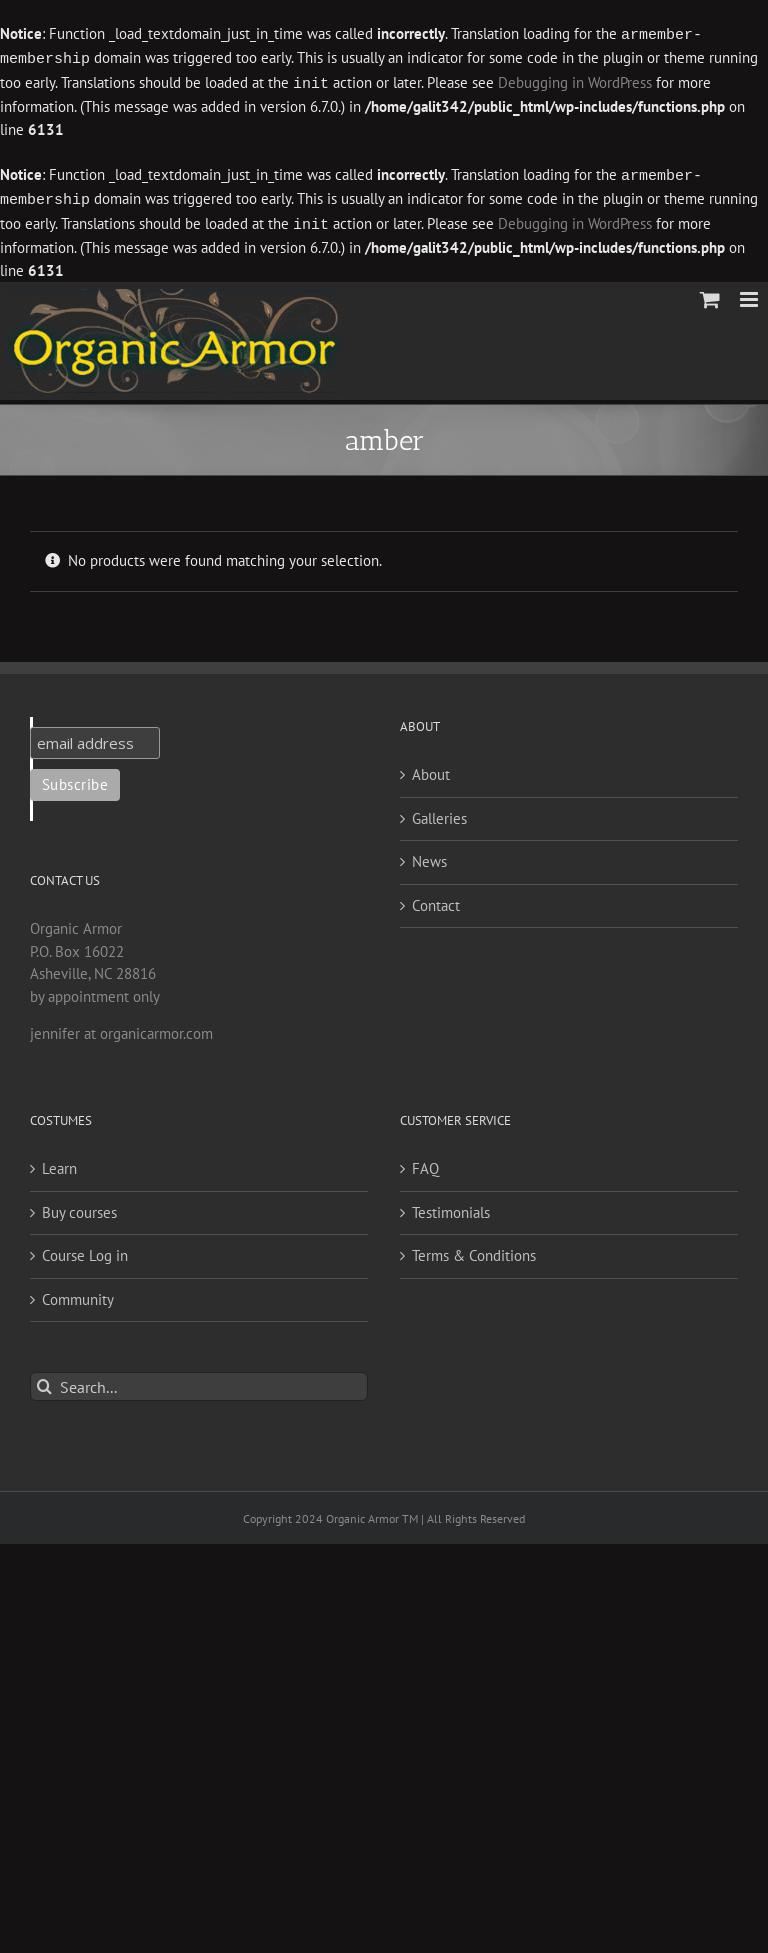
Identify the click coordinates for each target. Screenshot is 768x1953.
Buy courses (79, 1206)
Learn (59, 1162)
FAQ (425, 1162)
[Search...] (199, 1380)
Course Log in (85, 1249)
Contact (436, 899)
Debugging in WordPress (575, 81)
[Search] (44, 1380)
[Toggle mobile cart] (710, 293)
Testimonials (451, 1206)
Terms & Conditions (474, 1249)
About (431, 768)
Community (78, 1293)
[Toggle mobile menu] (750, 293)
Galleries (439, 812)
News (429, 855)
